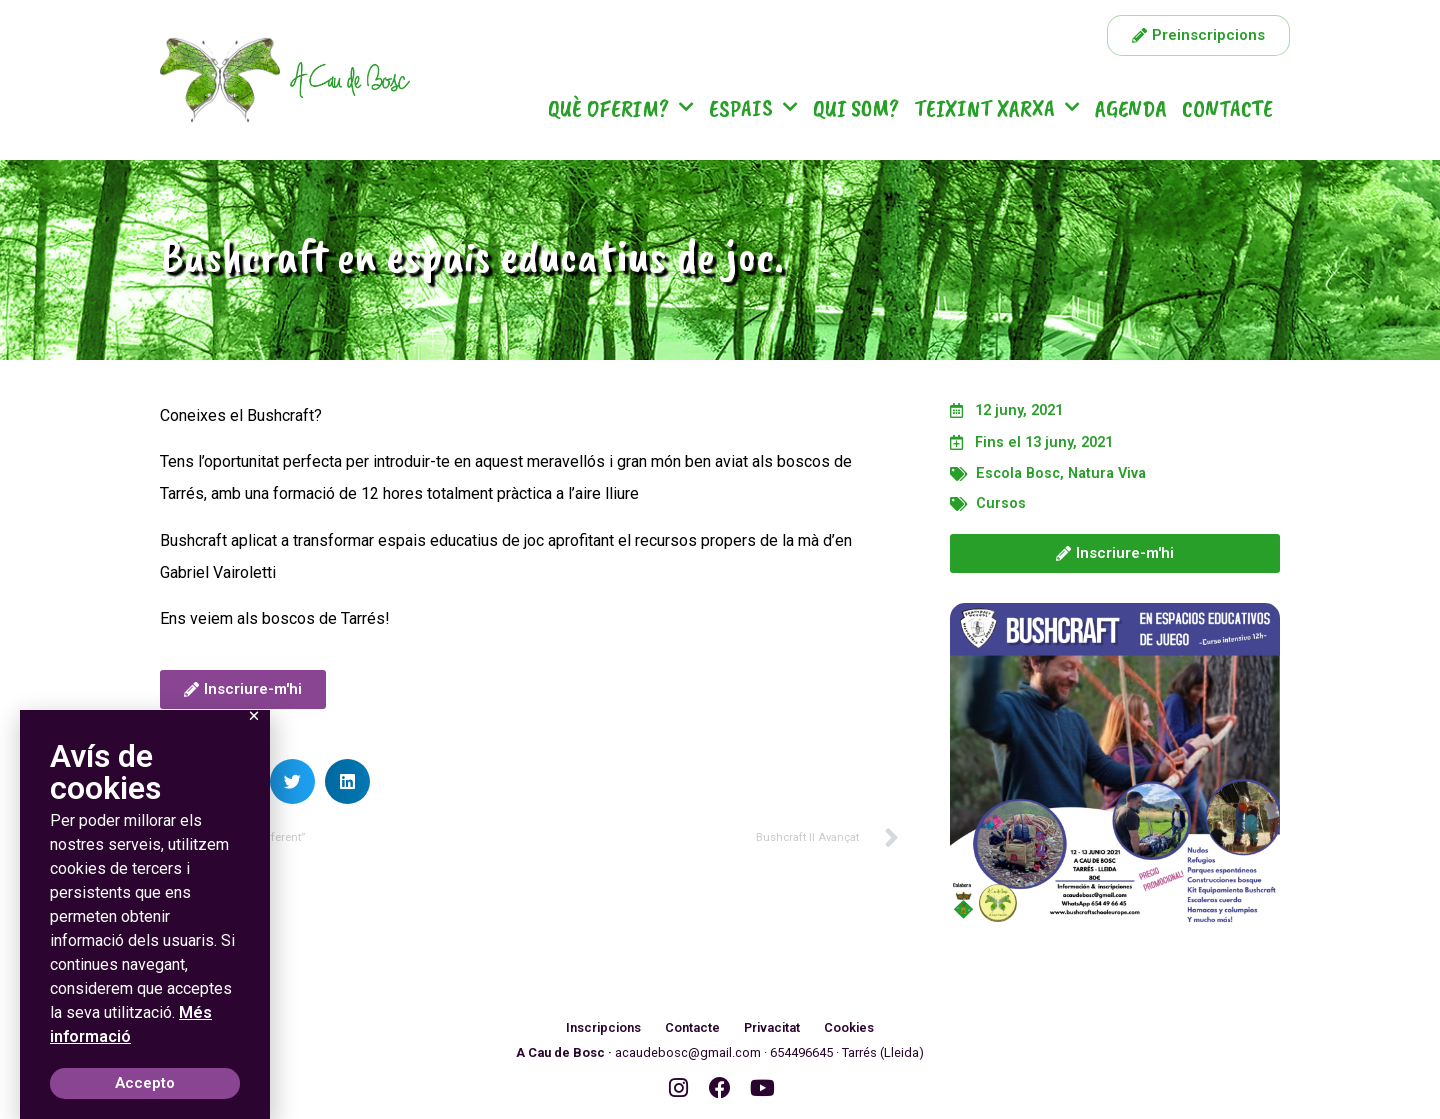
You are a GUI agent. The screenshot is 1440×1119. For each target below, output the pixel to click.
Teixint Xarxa (997, 107)
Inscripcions (602, 1027)
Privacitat (773, 1027)
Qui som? (856, 108)
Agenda (1131, 108)
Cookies (851, 1027)
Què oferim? (621, 107)
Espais (753, 107)
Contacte (1227, 108)
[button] (292, 781)
